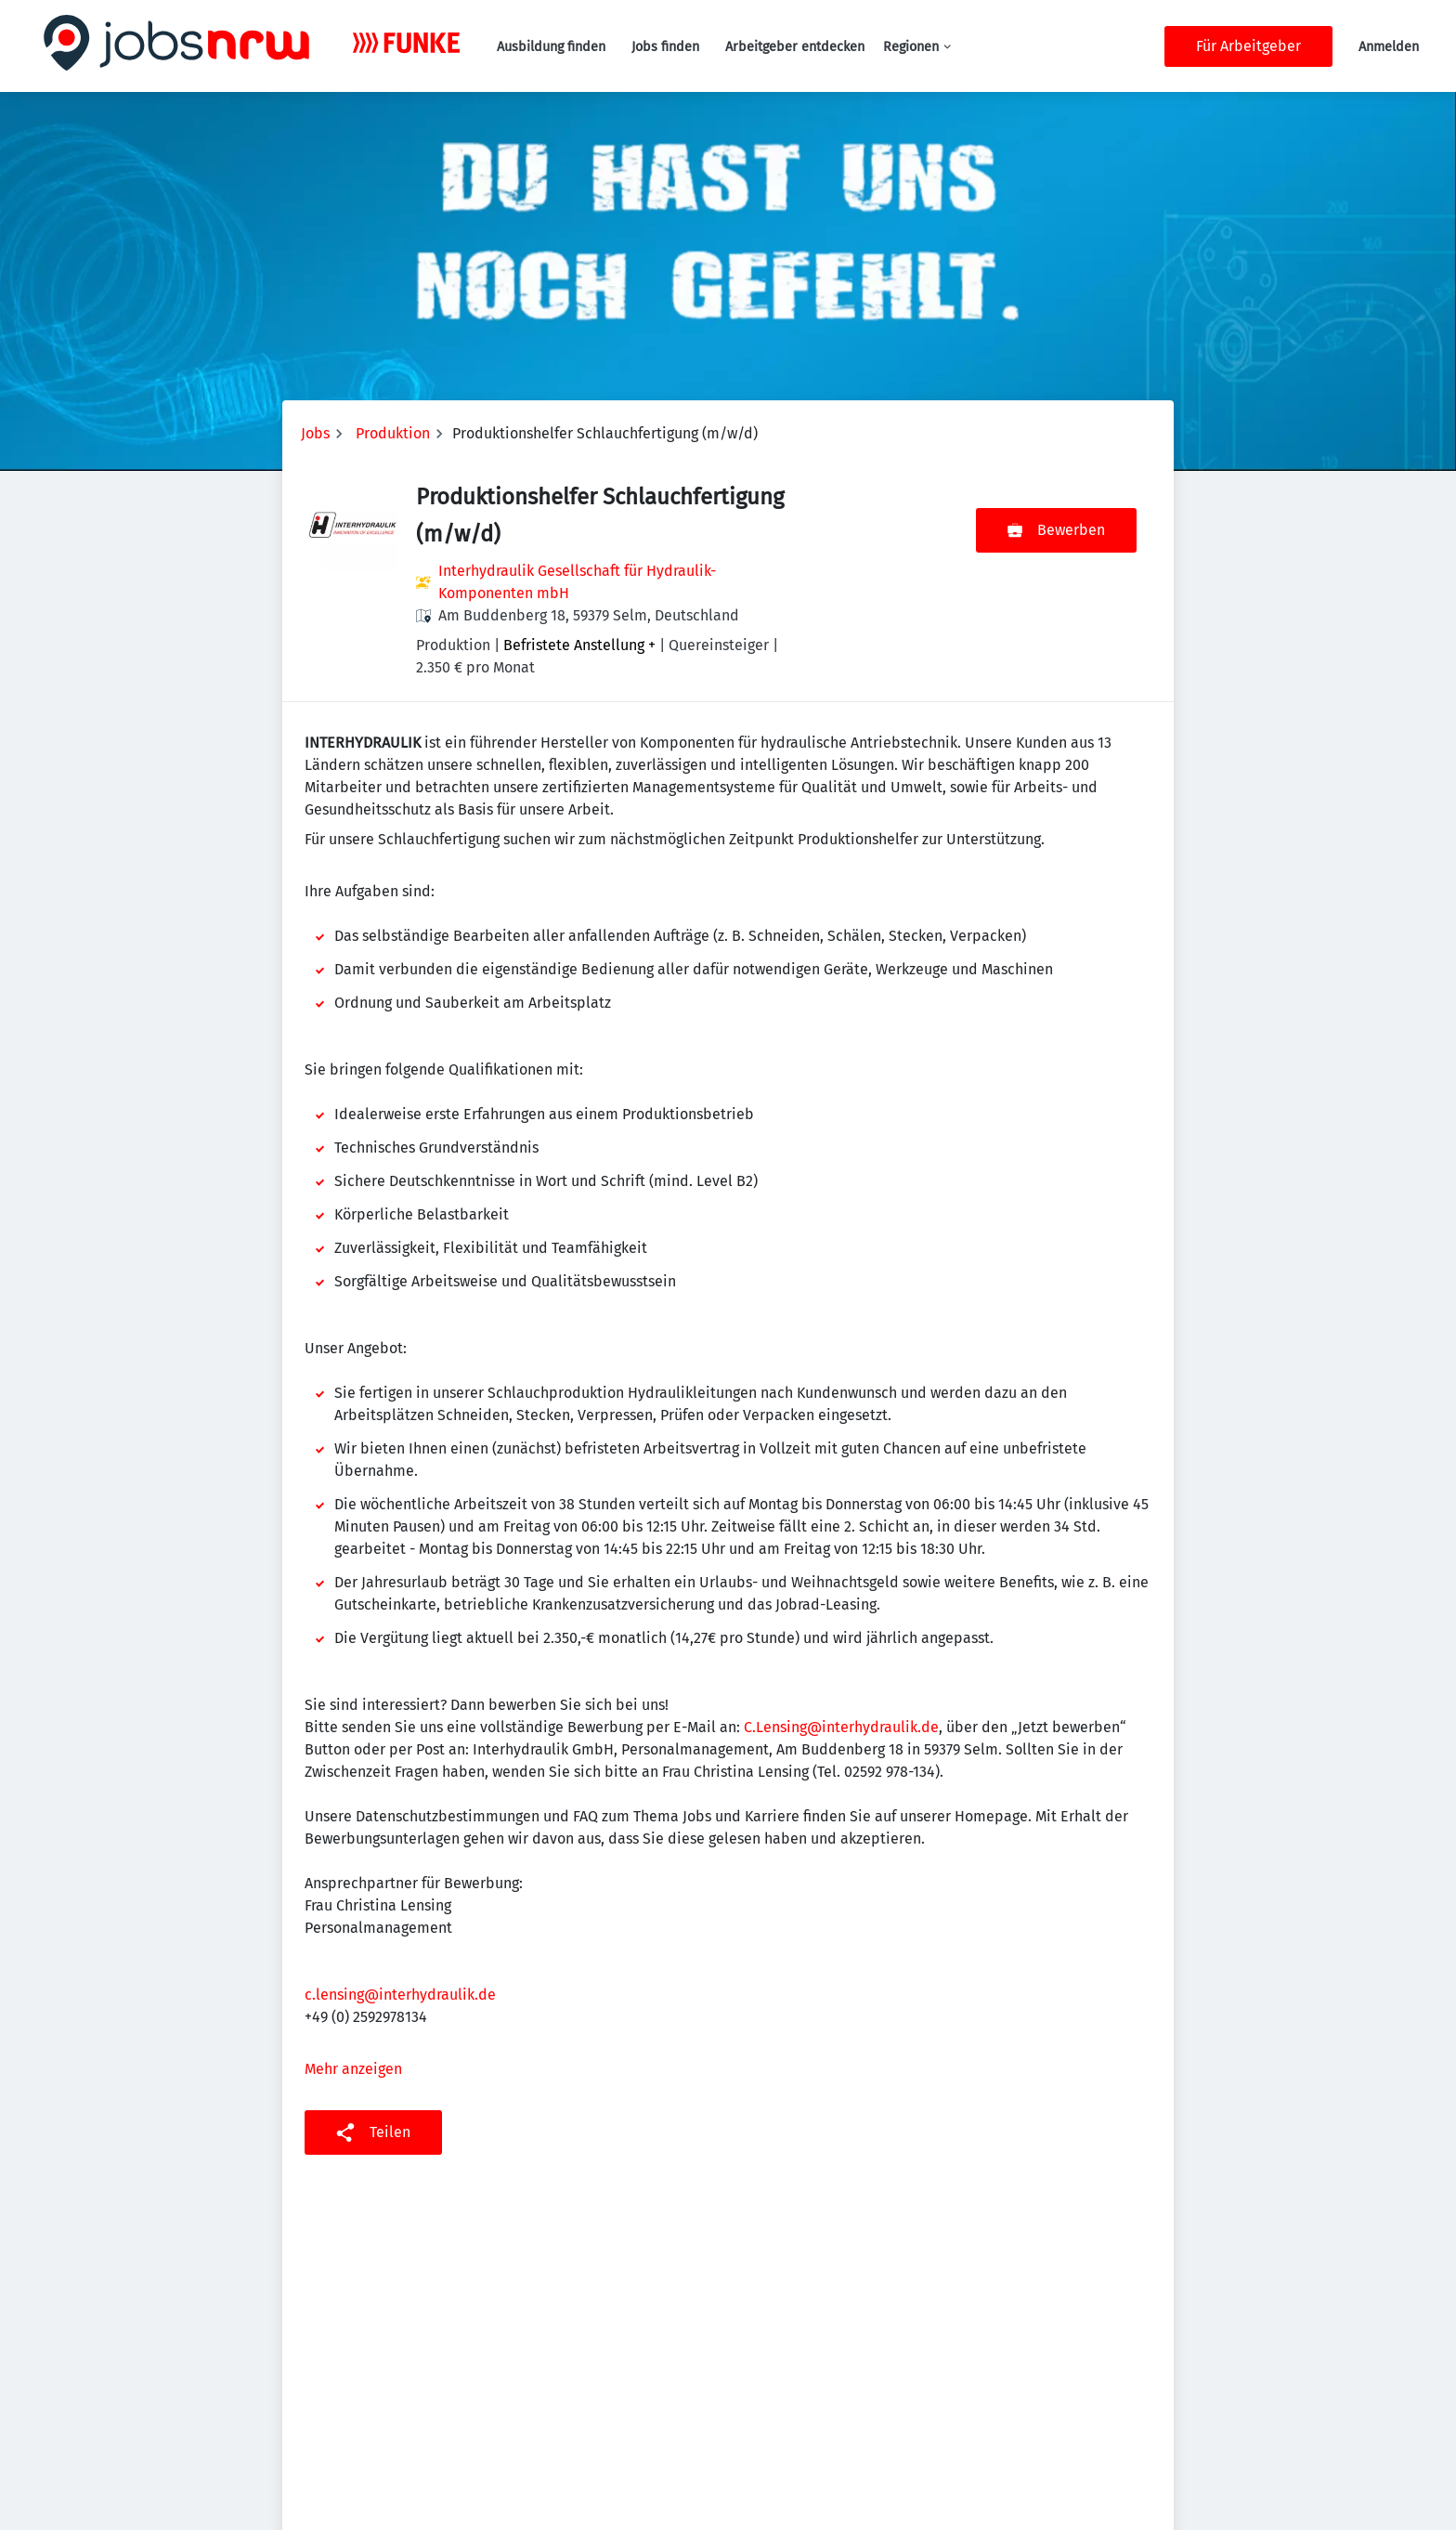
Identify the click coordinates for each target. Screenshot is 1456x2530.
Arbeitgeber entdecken (794, 47)
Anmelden (1388, 47)
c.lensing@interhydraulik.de (400, 1994)
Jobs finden (665, 47)
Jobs (315, 433)
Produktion (393, 433)
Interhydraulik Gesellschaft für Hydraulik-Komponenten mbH (577, 582)
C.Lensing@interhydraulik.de (841, 1727)
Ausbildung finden (551, 47)
